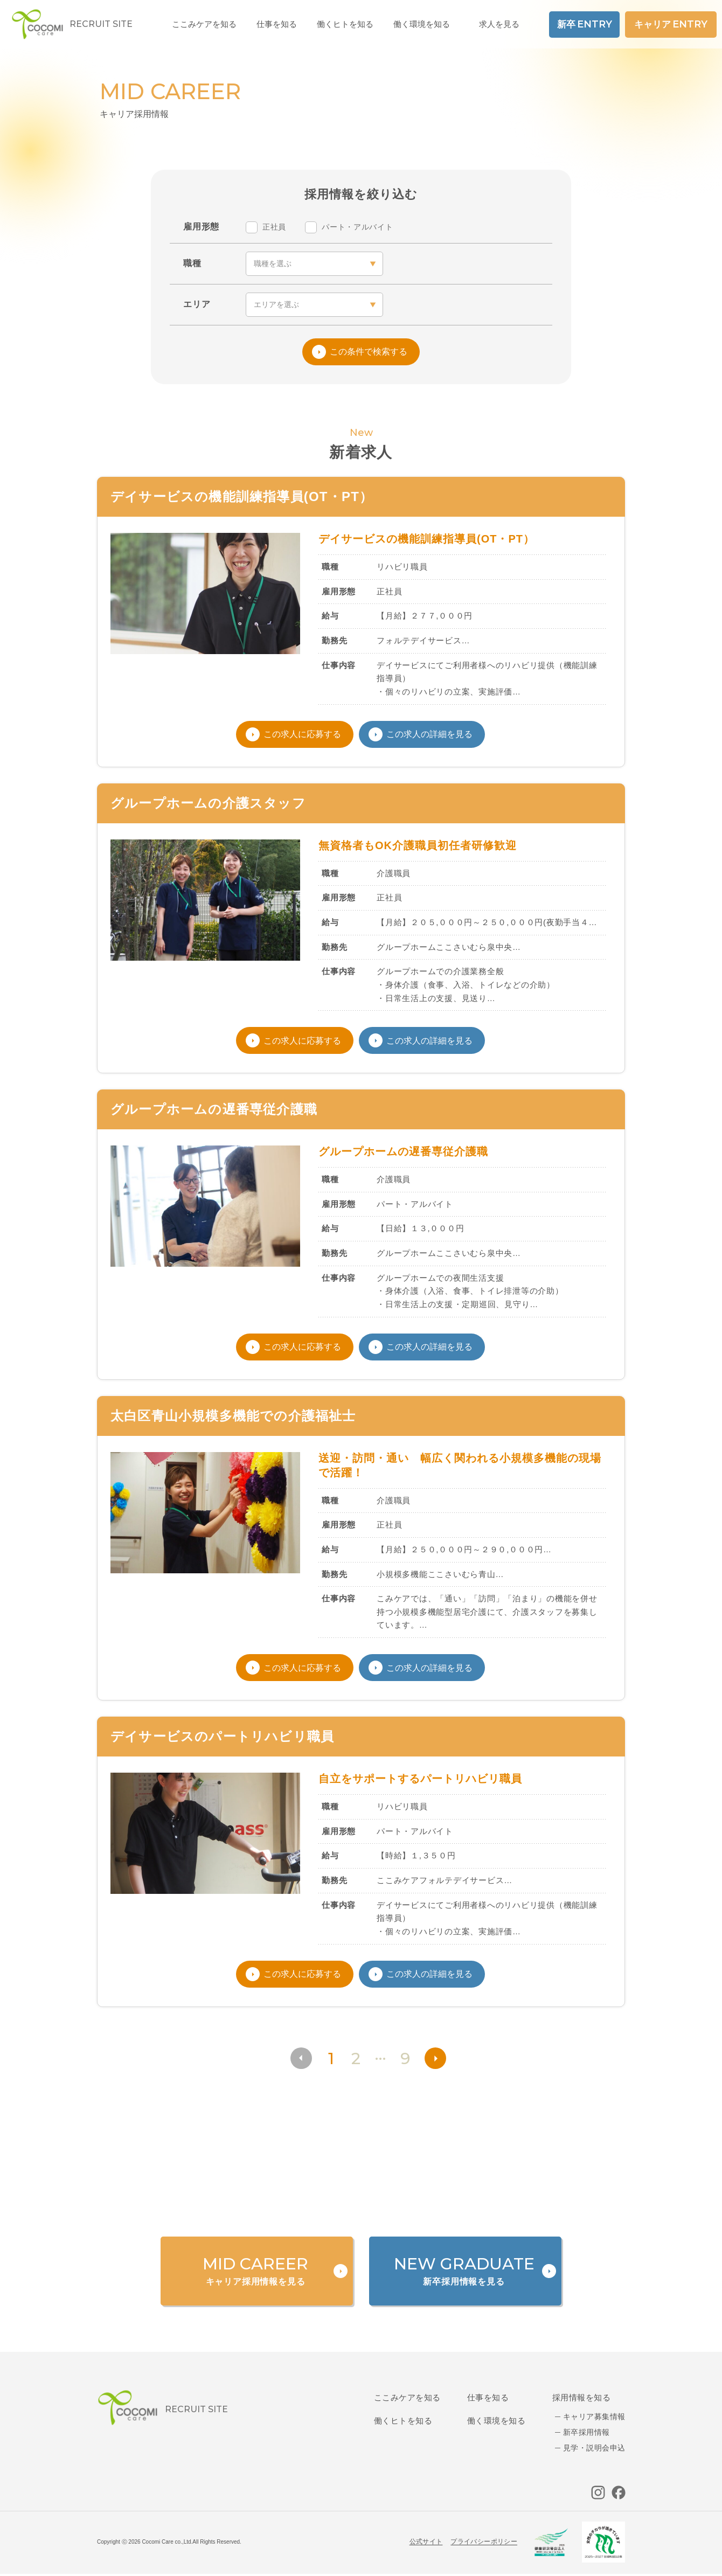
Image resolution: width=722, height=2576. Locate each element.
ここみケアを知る (407, 2397)
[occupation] (314, 264)
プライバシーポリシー (483, 2541)
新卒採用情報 (586, 2432)
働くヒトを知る (403, 2420)
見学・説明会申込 (594, 2447)
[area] (314, 305)
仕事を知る (488, 2397)
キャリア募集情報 (594, 2416)
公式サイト (426, 2541)
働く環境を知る (421, 24)
